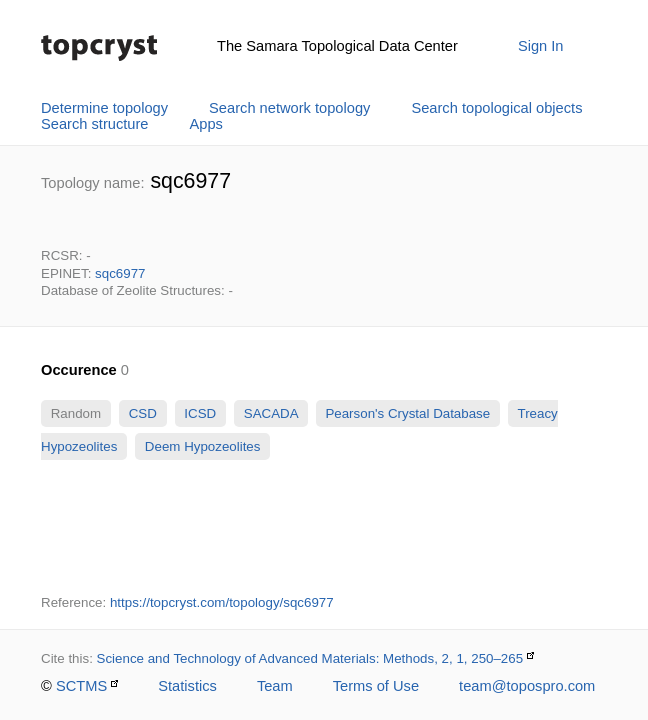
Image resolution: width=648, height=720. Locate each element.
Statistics (187, 686)
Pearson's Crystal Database (408, 413)
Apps (206, 124)
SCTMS (81, 686)
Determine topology (104, 108)
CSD (143, 413)
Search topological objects (496, 108)
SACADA (270, 413)
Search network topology (289, 108)
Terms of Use (376, 686)
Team (275, 686)
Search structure (95, 124)
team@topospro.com (527, 686)
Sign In (541, 46)
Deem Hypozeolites (202, 446)
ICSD (200, 413)
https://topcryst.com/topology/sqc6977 (222, 602)
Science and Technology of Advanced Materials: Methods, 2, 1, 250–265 (310, 658)
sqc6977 (120, 273)
